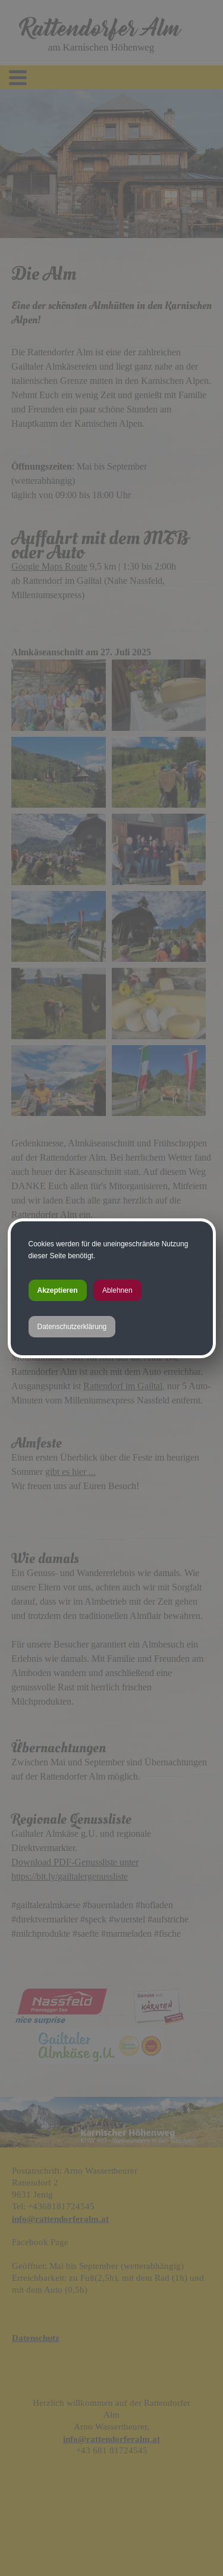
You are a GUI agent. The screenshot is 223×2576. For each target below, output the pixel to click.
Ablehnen (117, 1290)
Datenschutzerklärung (72, 1327)
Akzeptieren (57, 1290)
